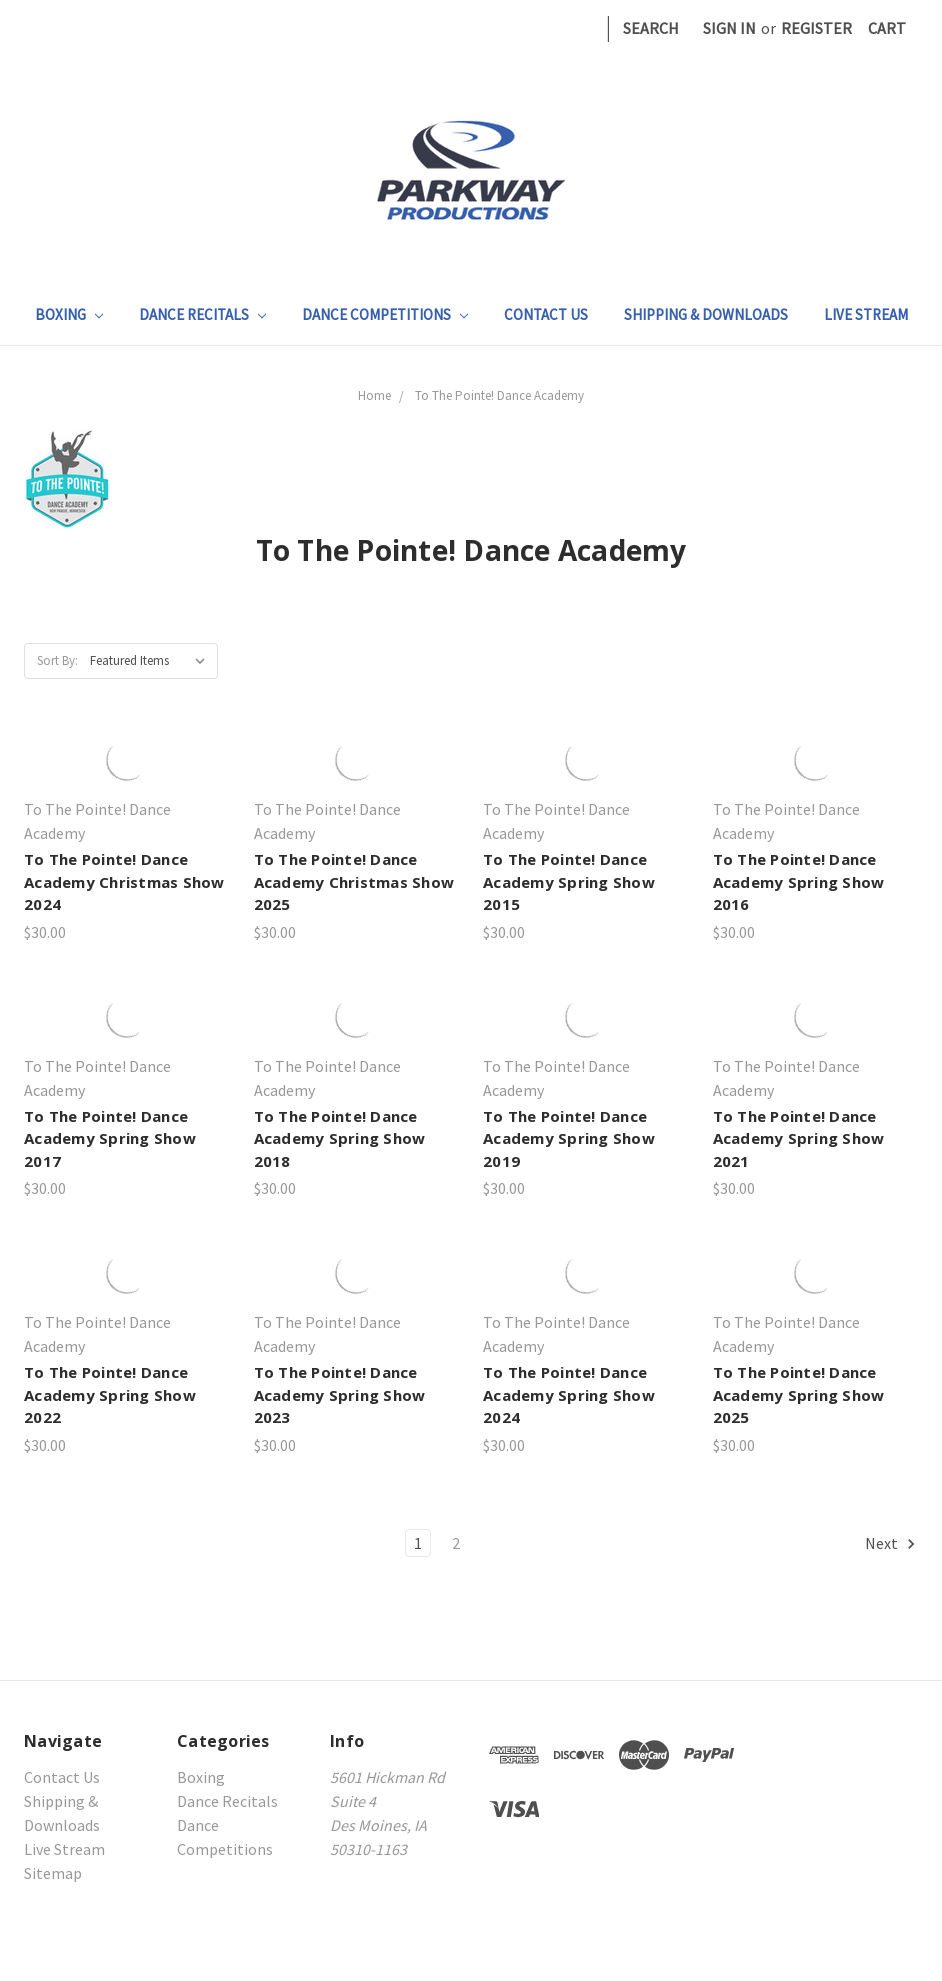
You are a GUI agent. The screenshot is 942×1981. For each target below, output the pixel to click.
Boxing (69, 314)
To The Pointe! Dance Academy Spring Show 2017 (110, 1138)
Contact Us (546, 314)
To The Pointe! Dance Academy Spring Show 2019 (569, 1138)
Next (891, 1543)
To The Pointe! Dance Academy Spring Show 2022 (110, 1394)
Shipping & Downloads (706, 314)
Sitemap (53, 1873)
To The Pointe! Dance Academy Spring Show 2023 (340, 1394)
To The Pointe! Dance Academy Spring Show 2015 (569, 881)
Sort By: (57, 660)
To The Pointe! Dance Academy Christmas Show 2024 (124, 881)
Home (374, 395)
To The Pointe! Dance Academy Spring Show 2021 (799, 1138)
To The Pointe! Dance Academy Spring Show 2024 (569, 1394)
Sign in (729, 28)
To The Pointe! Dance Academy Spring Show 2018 (340, 1138)
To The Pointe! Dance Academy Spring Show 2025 (799, 1394)
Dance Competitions (385, 314)
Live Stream (866, 314)
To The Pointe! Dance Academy (499, 395)
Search (651, 28)
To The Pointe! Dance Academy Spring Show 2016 (799, 881)
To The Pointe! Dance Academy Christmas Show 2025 (354, 881)
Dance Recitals (202, 314)
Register (816, 28)
